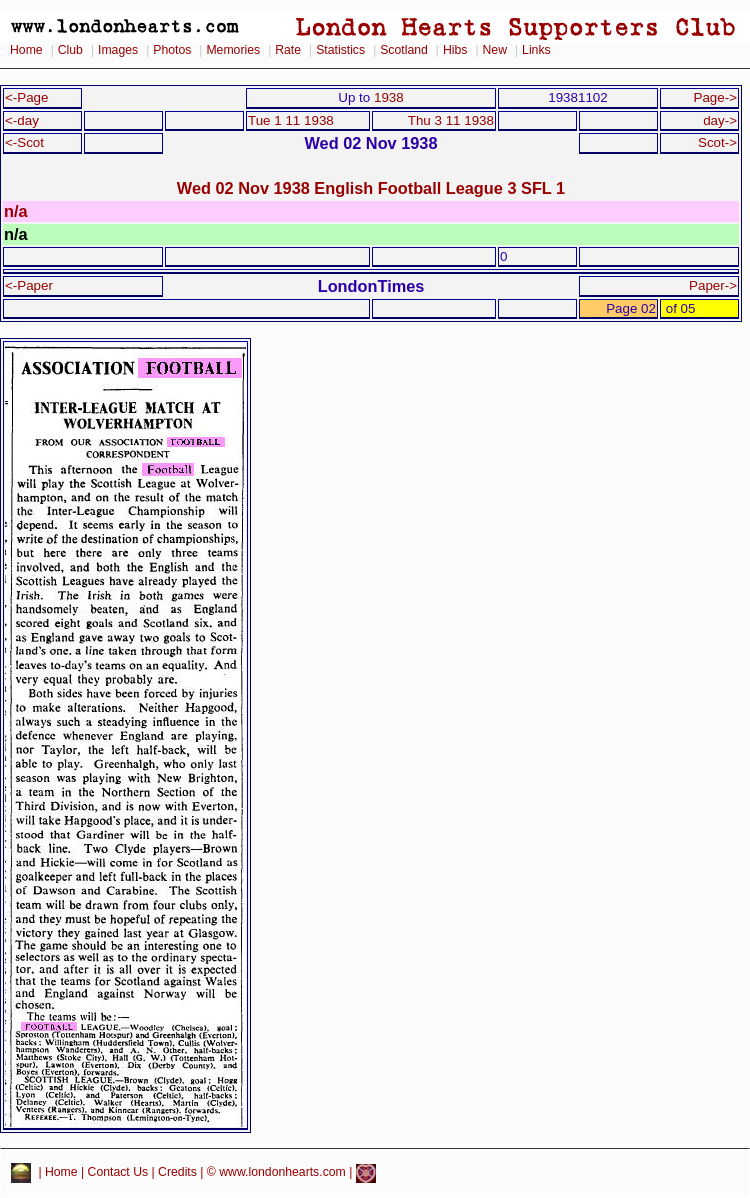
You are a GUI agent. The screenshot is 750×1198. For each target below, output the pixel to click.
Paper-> (713, 285)
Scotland (404, 50)
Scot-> (717, 142)
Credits (177, 1173)
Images (118, 50)
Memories (233, 50)
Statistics (340, 50)
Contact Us (118, 1173)
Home (26, 50)
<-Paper (29, 285)
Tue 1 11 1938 (291, 120)
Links (536, 50)
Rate (288, 50)
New (495, 50)
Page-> (715, 97)
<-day (22, 120)
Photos (172, 50)
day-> (720, 120)
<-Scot (24, 142)
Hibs (455, 50)
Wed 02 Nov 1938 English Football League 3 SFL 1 (371, 188)
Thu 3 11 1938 (451, 120)
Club (70, 50)
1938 (389, 97)
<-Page (27, 97)
